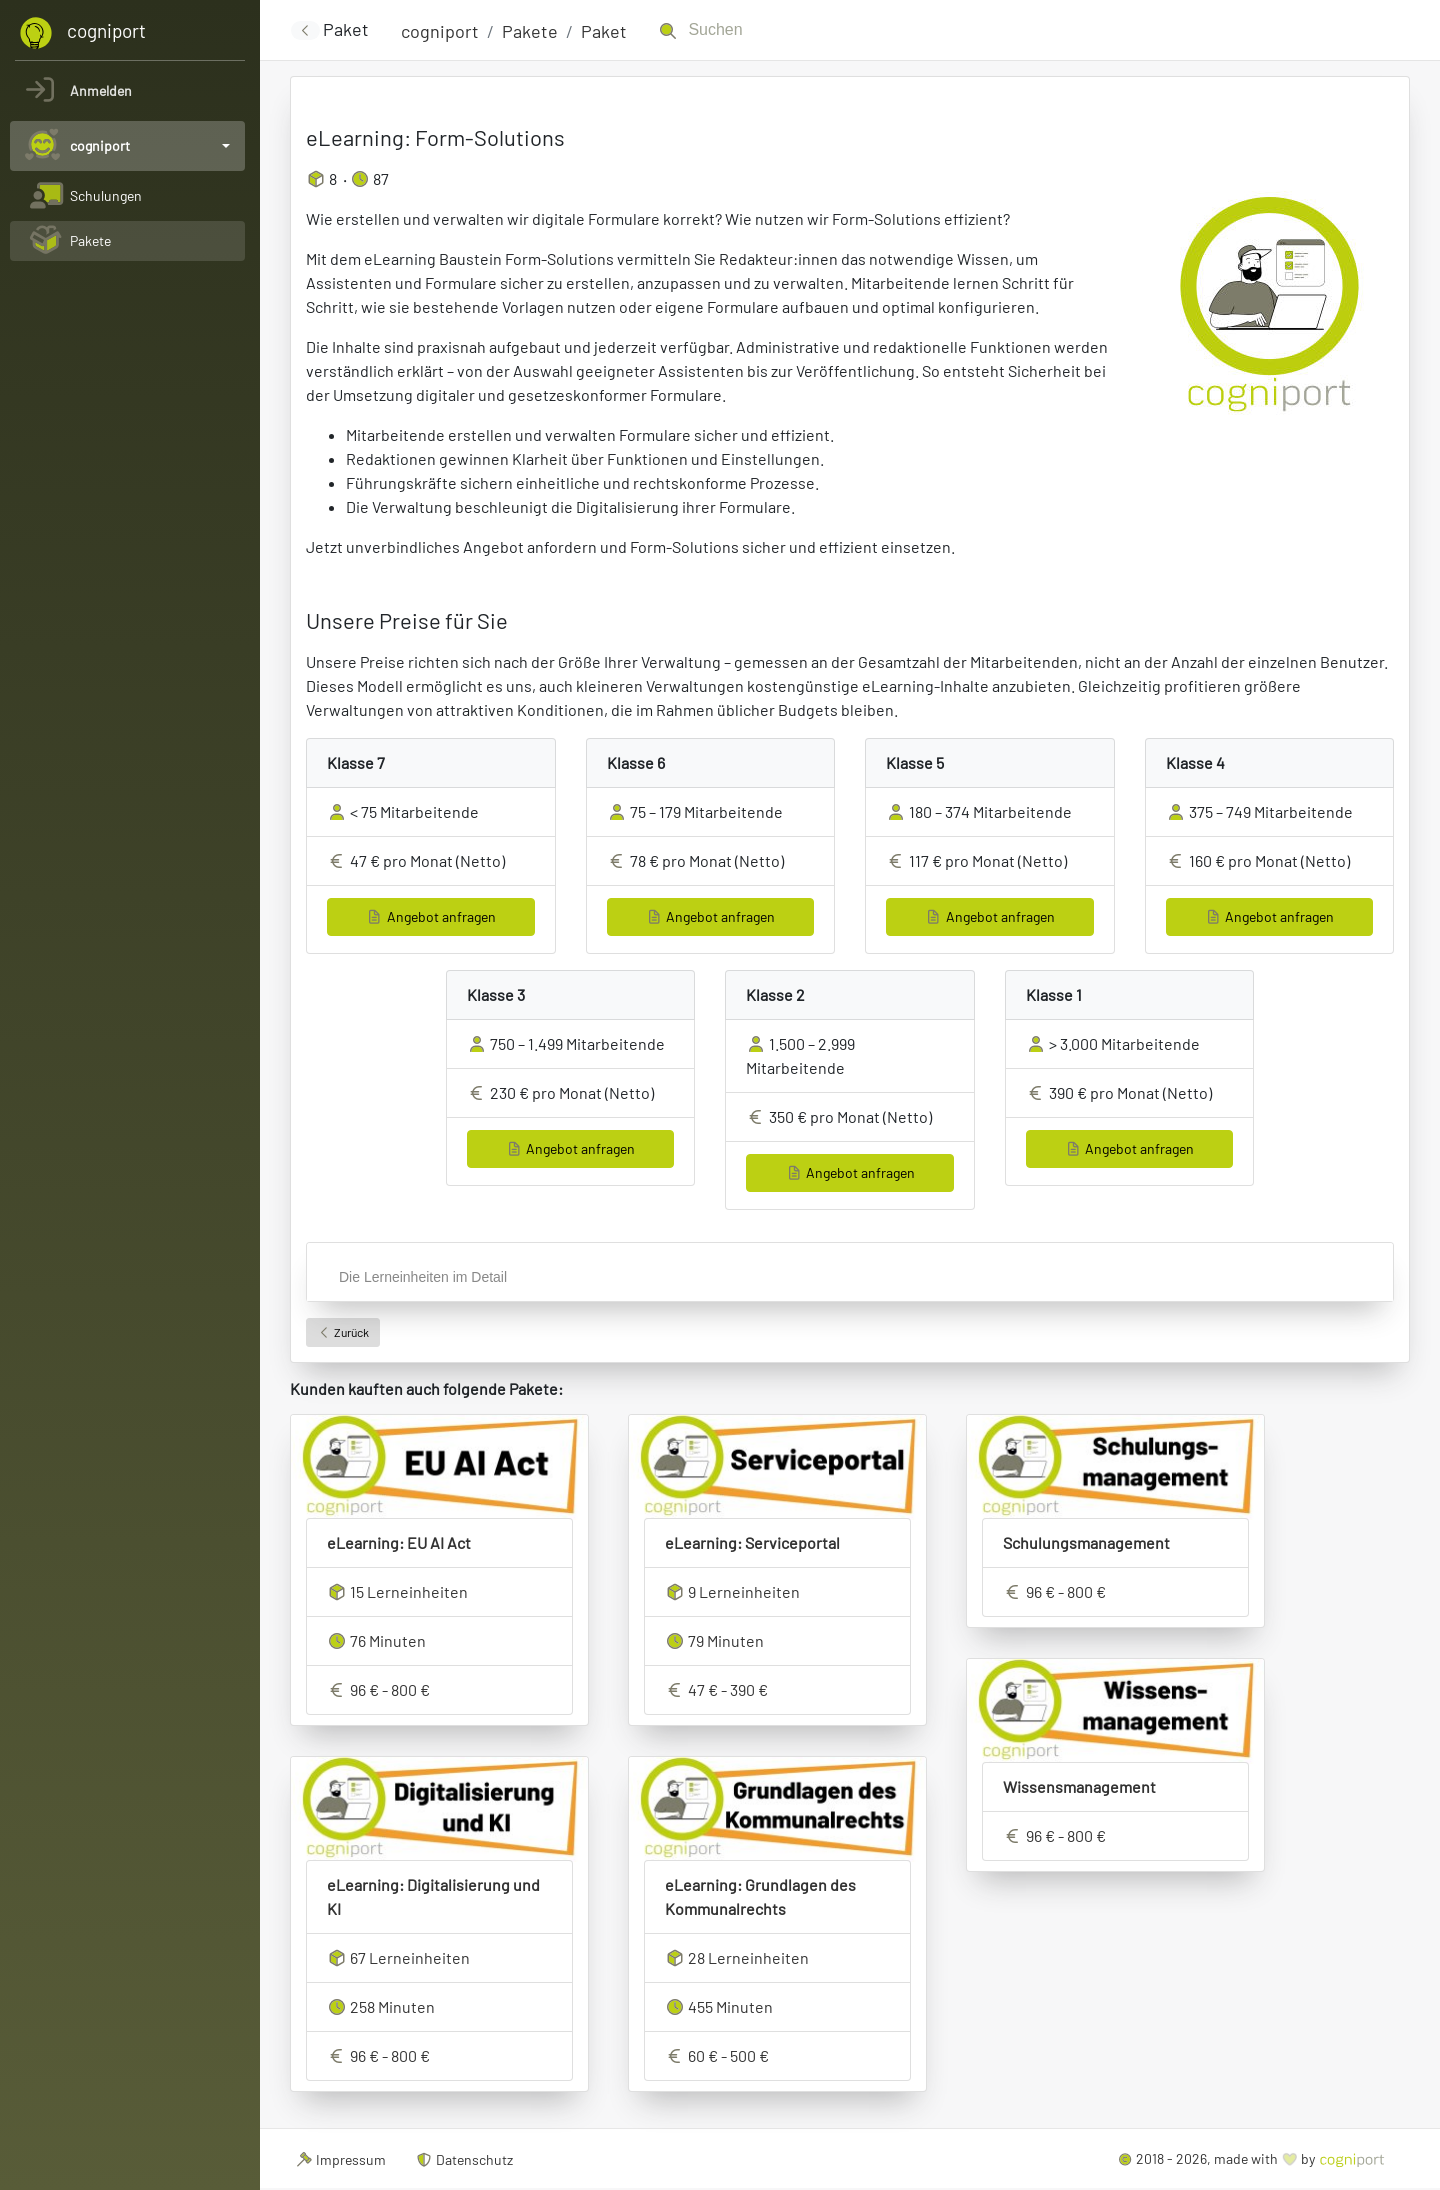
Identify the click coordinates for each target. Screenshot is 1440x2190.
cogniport (440, 31)
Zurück (343, 1332)
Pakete (530, 31)
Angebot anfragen (431, 916)
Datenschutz (465, 2159)
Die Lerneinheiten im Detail (423, 1277)
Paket (604, 31)
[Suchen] (788, 30)
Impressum (340, 2159)
